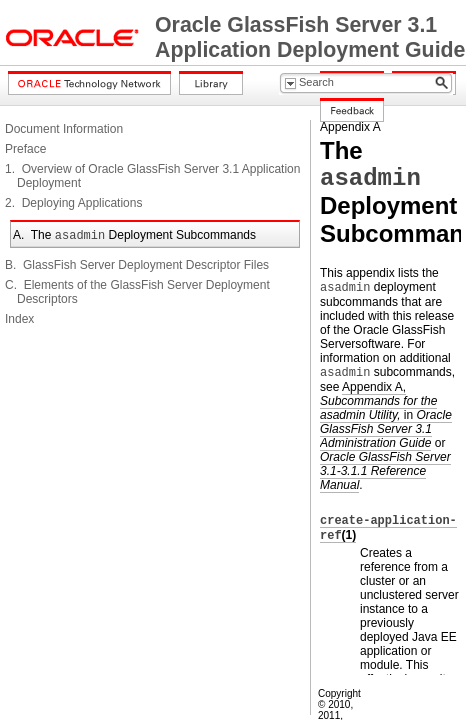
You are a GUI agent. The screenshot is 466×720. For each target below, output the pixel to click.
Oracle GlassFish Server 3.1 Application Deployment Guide (310, 37)
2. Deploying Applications (73, 203)
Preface (25, 149)
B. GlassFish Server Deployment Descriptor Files (137, 265)
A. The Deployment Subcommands (134, 235)
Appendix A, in (386, 415)
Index (19, 319)
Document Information (64, 129)
